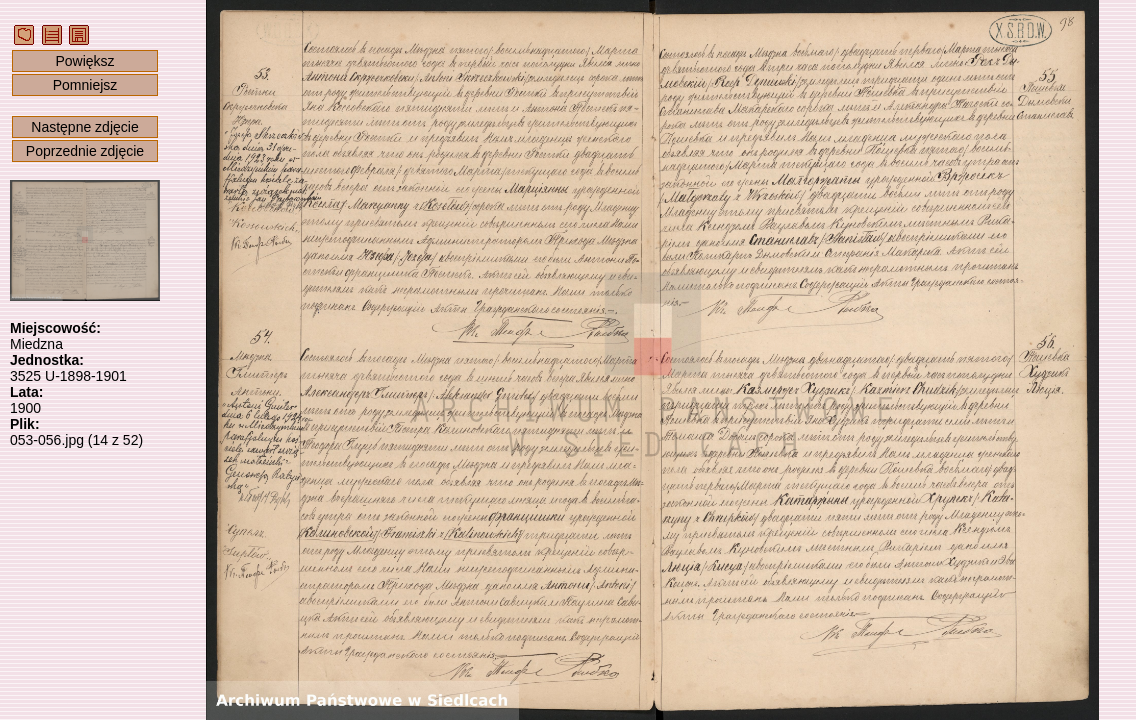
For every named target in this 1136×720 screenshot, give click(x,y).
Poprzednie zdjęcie (85, 151)
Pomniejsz (85, 85)
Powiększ (84, 61)
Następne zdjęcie (84, 127)
